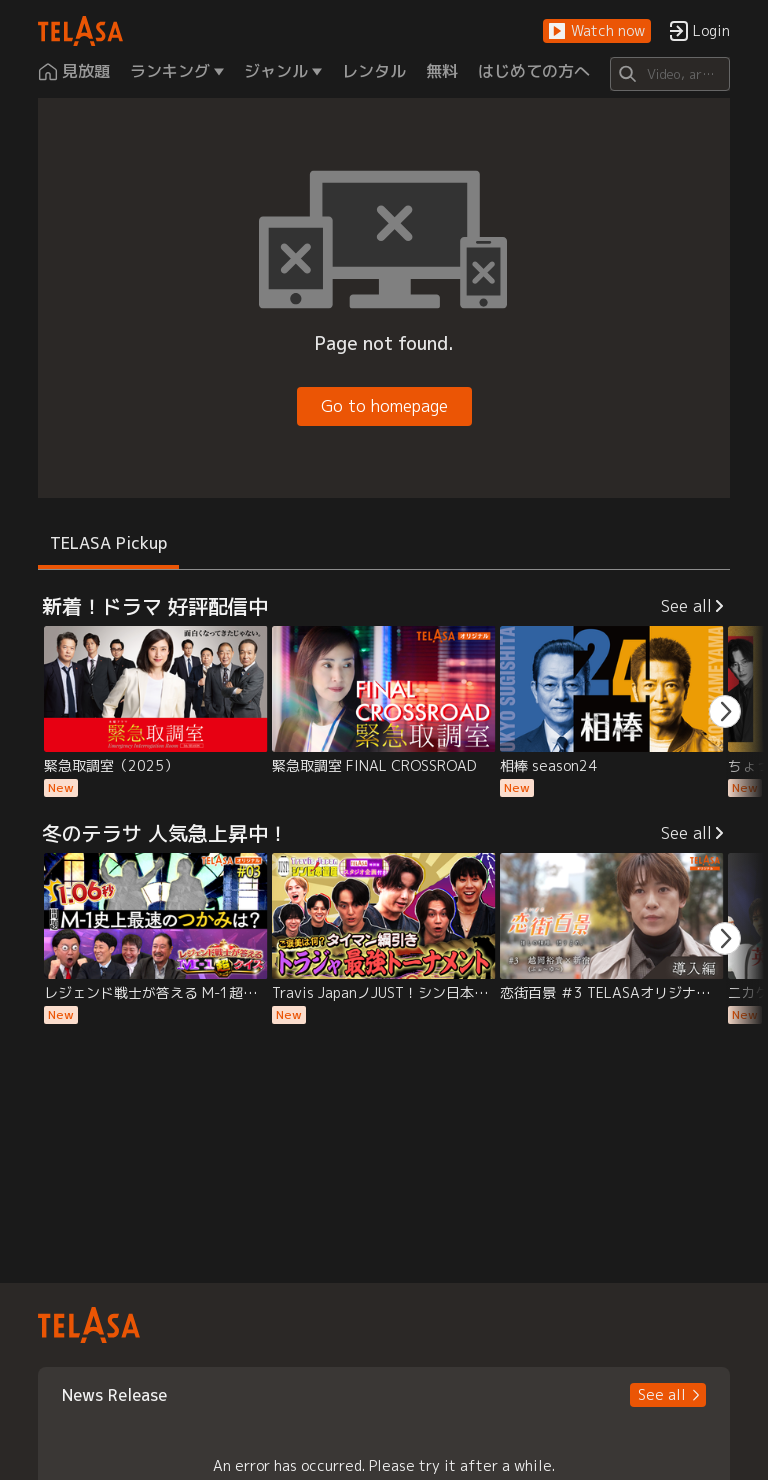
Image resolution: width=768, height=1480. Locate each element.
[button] (597, 31)
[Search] (669, 74)
